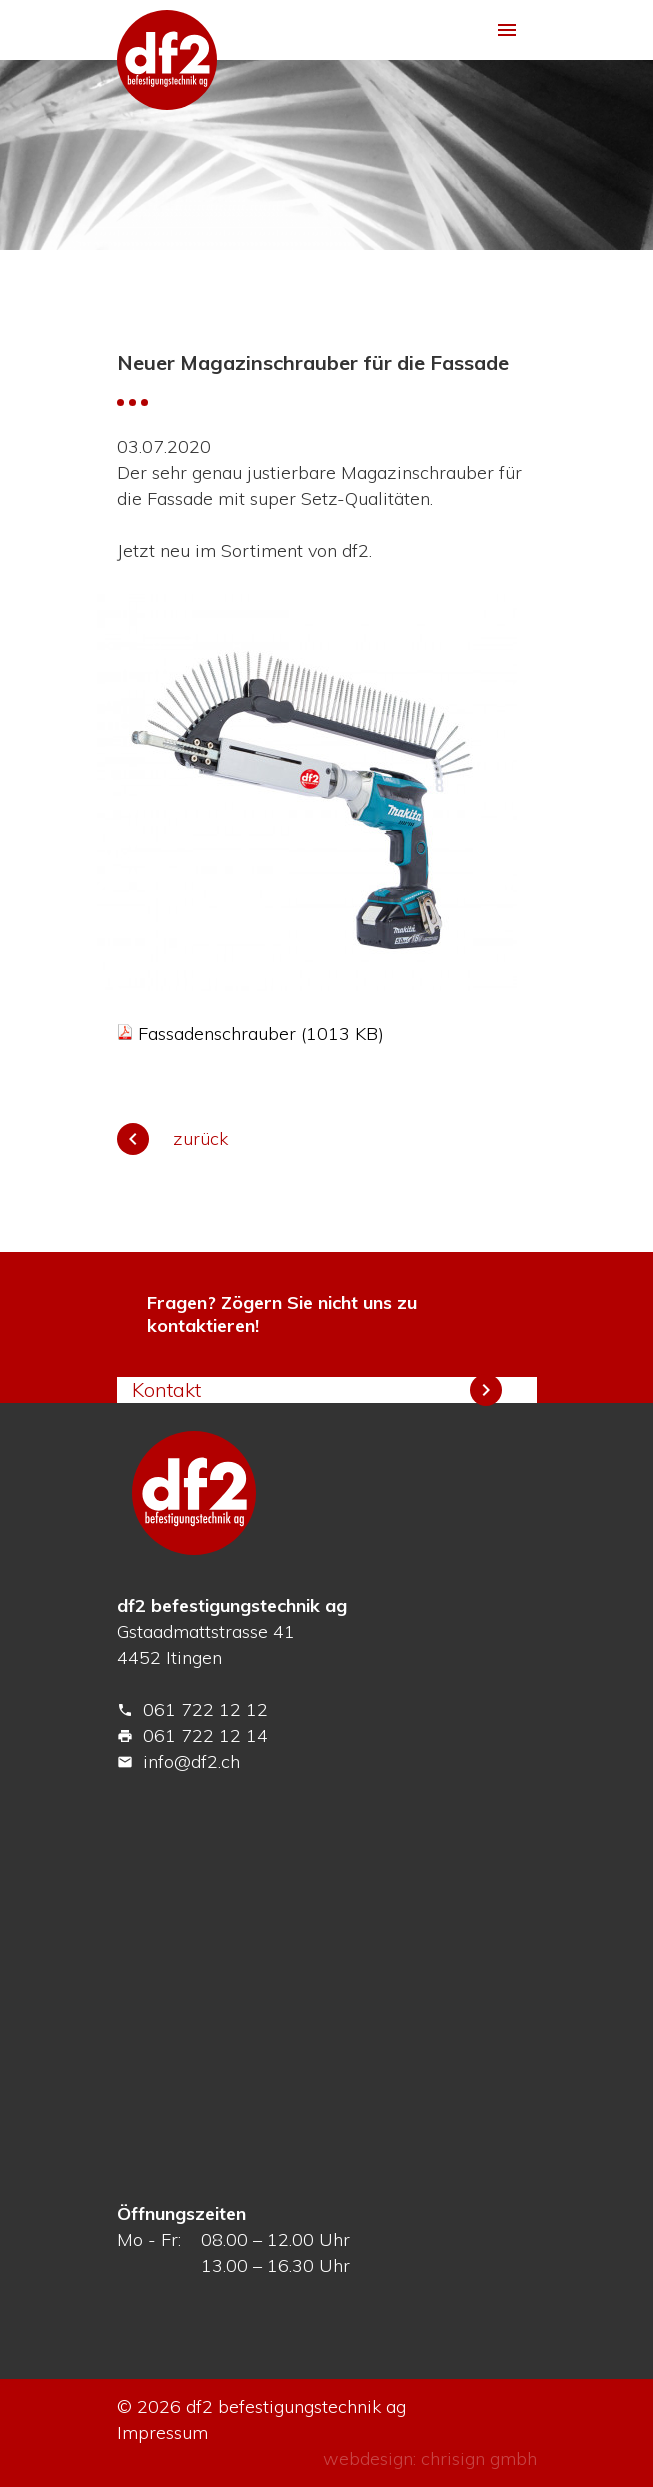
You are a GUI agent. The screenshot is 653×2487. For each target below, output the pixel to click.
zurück (172, 1138)
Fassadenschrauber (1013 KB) (261, 1033)
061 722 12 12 (192, 1709)
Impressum (162, 2432)
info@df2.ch (178, 1761)
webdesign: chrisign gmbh (430, 2458)
